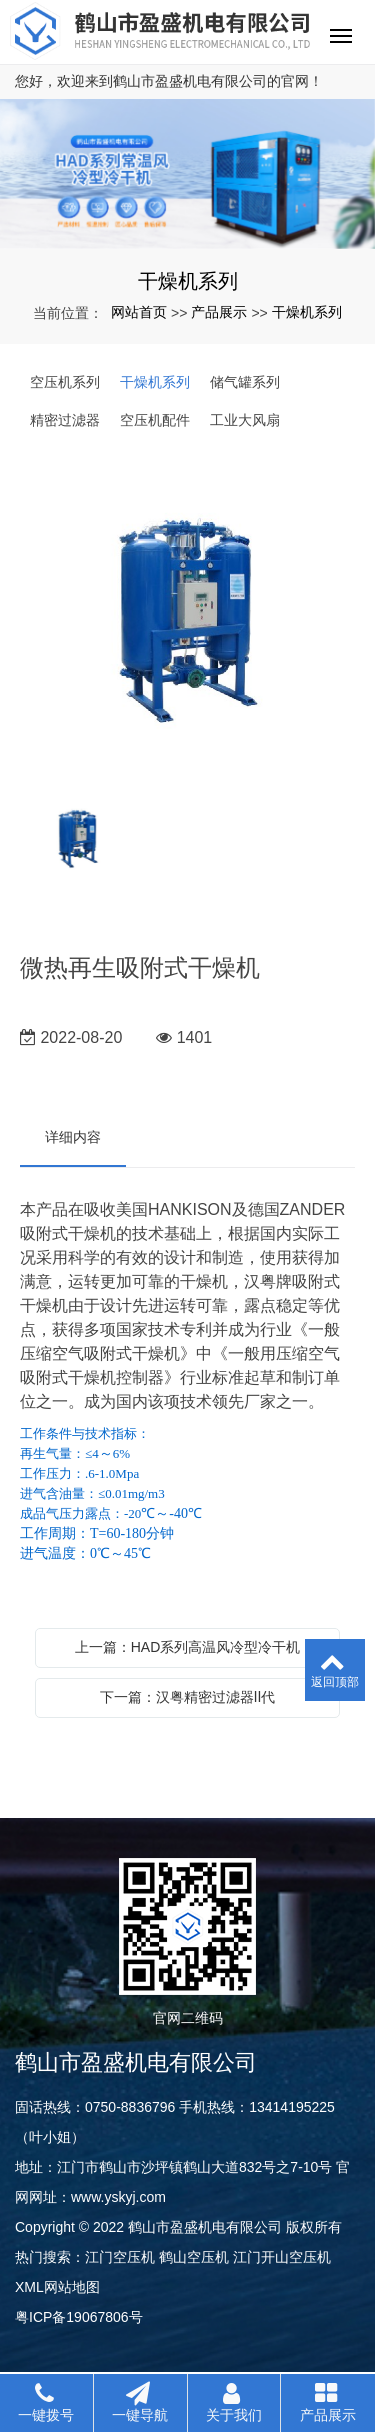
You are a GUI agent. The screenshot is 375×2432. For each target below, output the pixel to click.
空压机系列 (65, 382)
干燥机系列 (307, 312)
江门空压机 (120, 2257)
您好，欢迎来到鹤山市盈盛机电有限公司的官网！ (169, 81)
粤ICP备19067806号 (79, 2317)
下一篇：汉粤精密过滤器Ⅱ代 (188, 1697)
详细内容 (73, 1137)
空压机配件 (155, 420)
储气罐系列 (245, 382)
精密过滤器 (65, 420)
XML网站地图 (57, 2287)
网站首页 (139, 312)
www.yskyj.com (118, 2197)
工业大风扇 (245, 420)
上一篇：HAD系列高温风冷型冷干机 (188, 1647)
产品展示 (219, 312)
